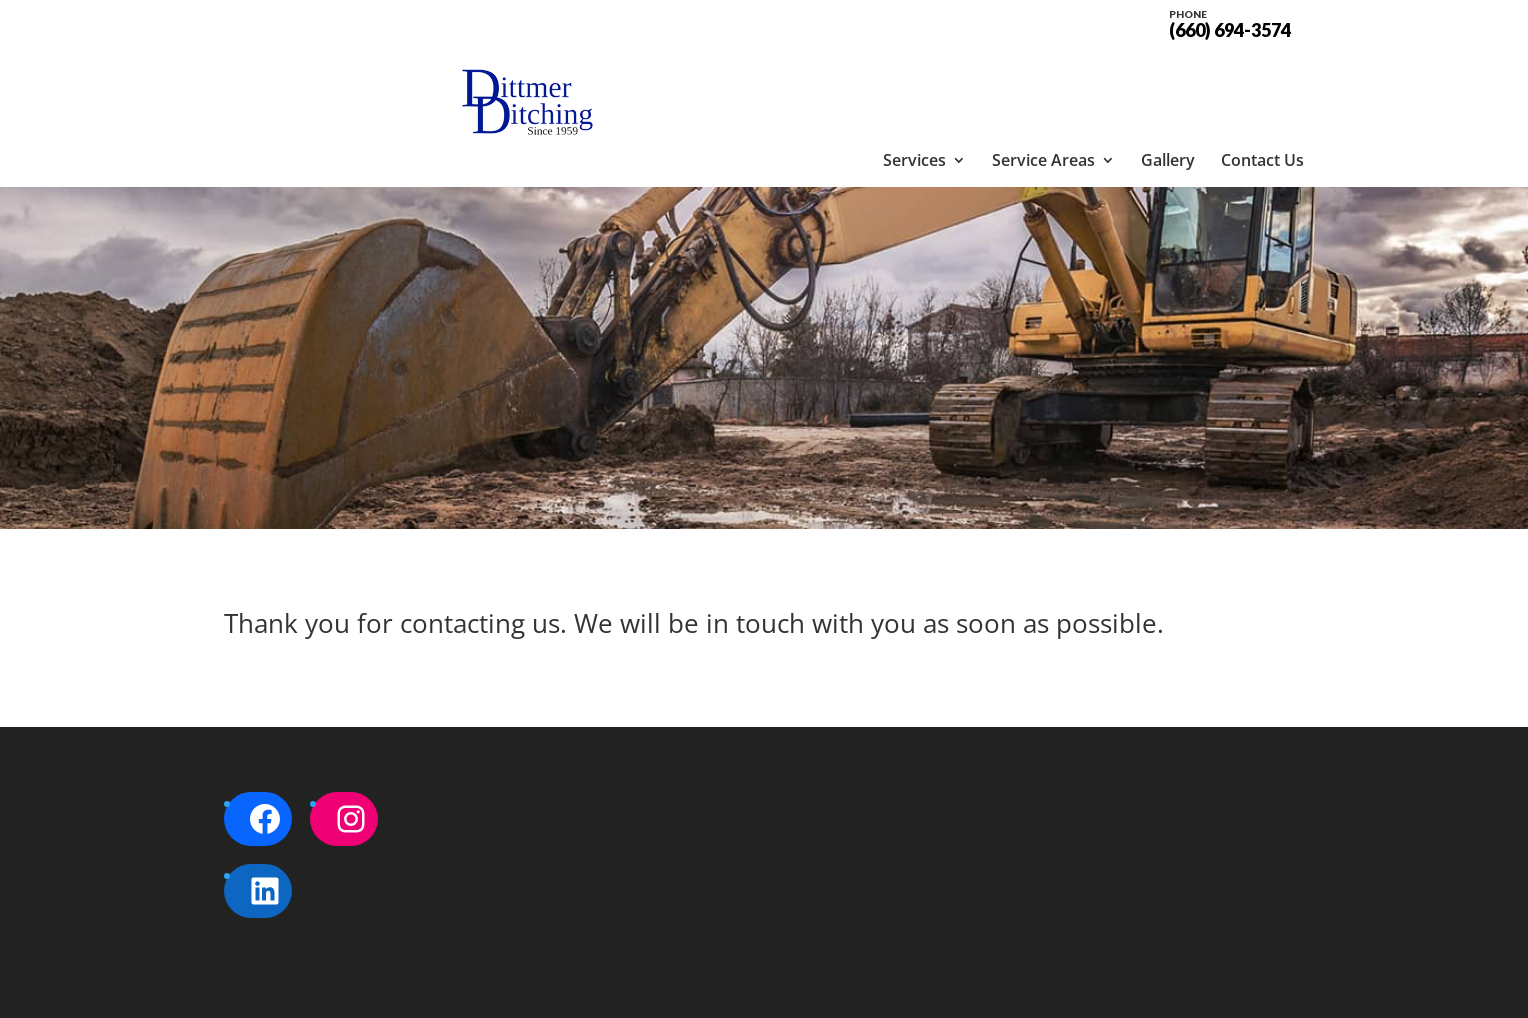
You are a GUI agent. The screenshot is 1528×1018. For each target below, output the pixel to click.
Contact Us (1262, 75)
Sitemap (566, 990)
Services (914, 75)
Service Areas (1043, 75)
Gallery (1168, 75)
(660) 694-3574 (1230, 22)
